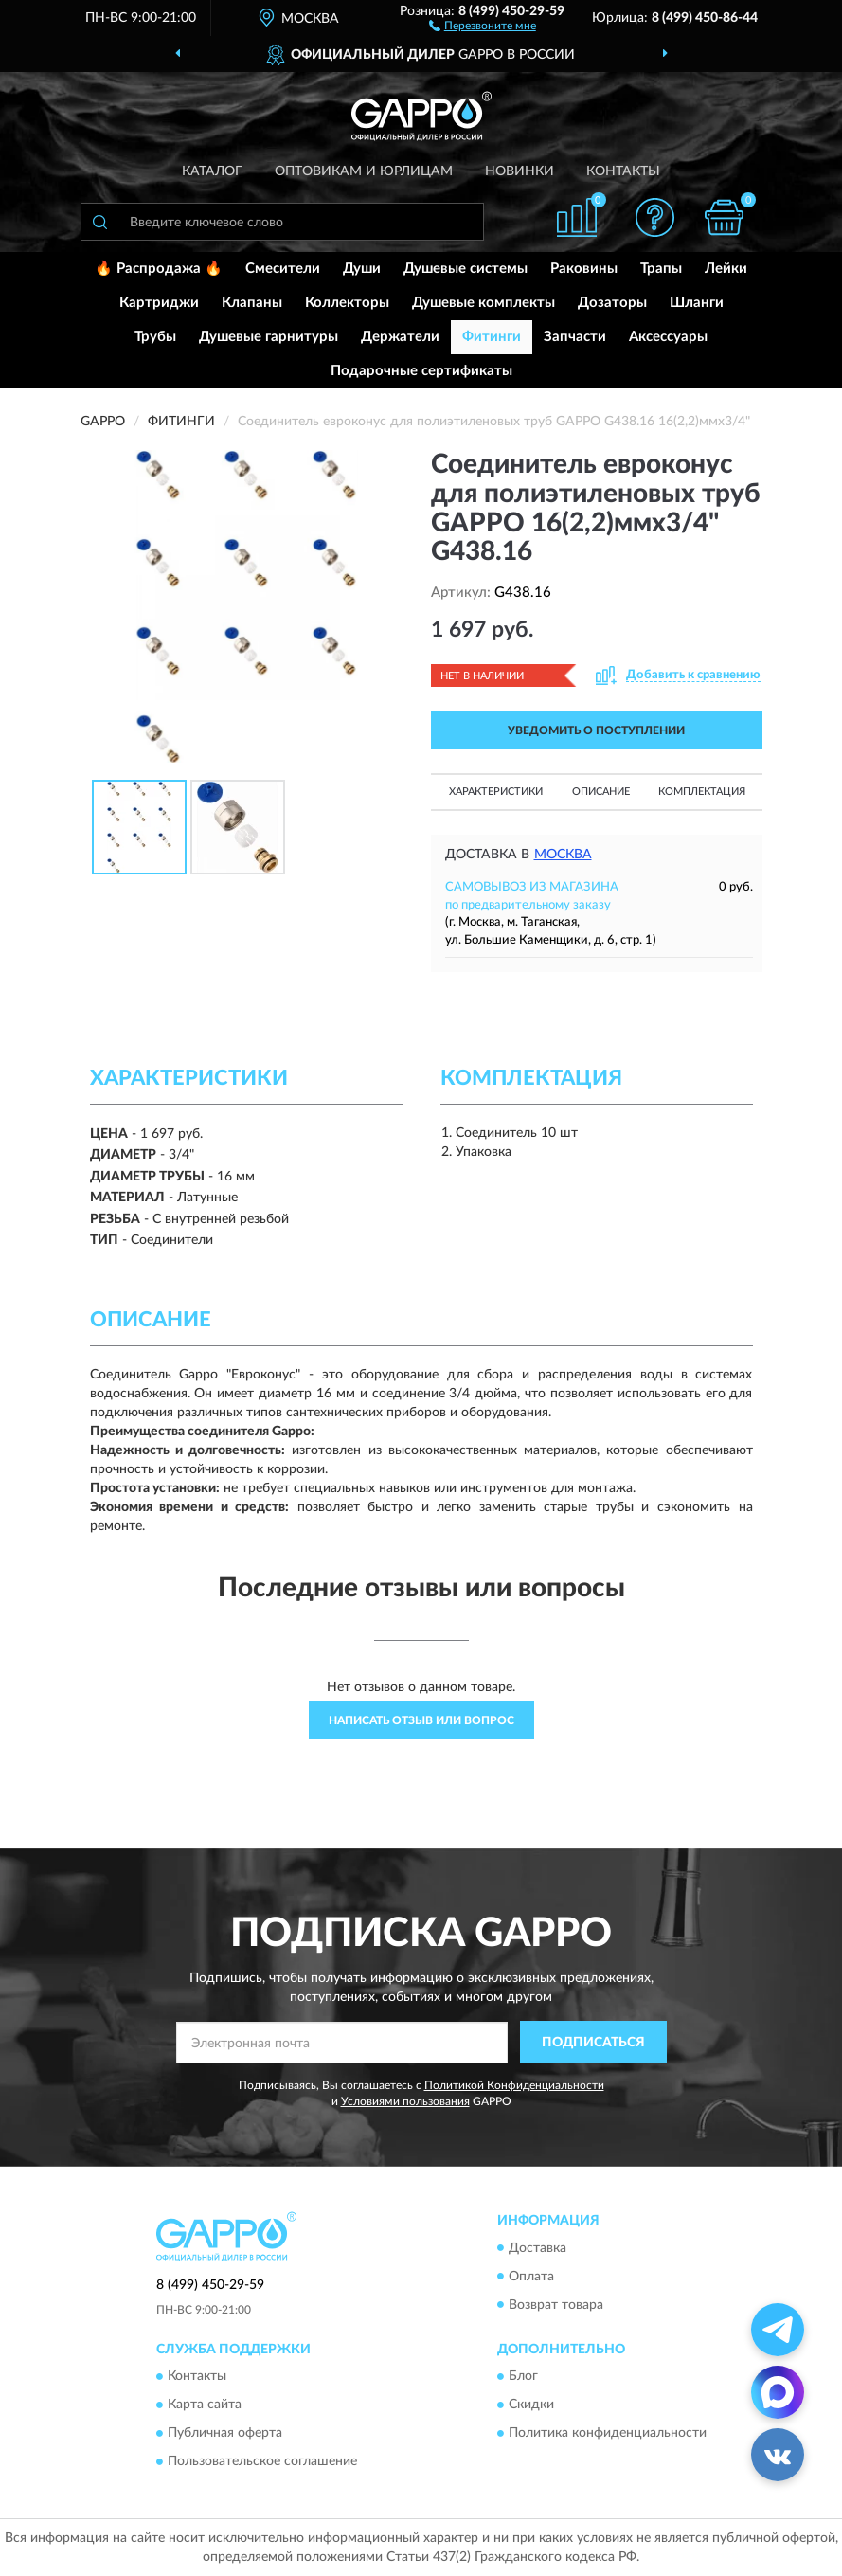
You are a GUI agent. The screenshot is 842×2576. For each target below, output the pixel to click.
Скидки (531, 2404)
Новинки (519, 171)
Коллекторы (347, 303)
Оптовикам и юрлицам (364, 171)
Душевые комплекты (483, 303)
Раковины (584, 268)
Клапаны (252, 303)
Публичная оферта (225, 2433)
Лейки (726, 268)
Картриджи (159, 303)
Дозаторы (612, 303)
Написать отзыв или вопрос (421, 1720)
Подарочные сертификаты (421, 371)
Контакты (623, 171)
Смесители (282, 268)
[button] (482, 24)
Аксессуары (668, 337)
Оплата (531, 2276)
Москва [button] (563, 854)
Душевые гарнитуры (268, 337)
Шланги (697, 303)
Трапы (661, 268)
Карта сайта (205, 2404)
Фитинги (491, 337)
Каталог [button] (212, 171)
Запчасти (575, 337)
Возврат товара (556, 2305)
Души (362, 268)
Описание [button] (601, 791)
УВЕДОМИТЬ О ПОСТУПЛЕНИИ (596, 730)
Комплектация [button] (701, 791)
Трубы (155, 337)
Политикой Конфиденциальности (514, 2085)
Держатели (400, 337)
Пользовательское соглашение (262, 2461)
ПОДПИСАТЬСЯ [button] (593, 2042)
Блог (523, 2376)
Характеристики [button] (496, 791)
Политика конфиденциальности (608, 2433)
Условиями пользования (405, 2101)
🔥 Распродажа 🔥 (159, 268)
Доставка (537, 2248)
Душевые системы (465, 268)
